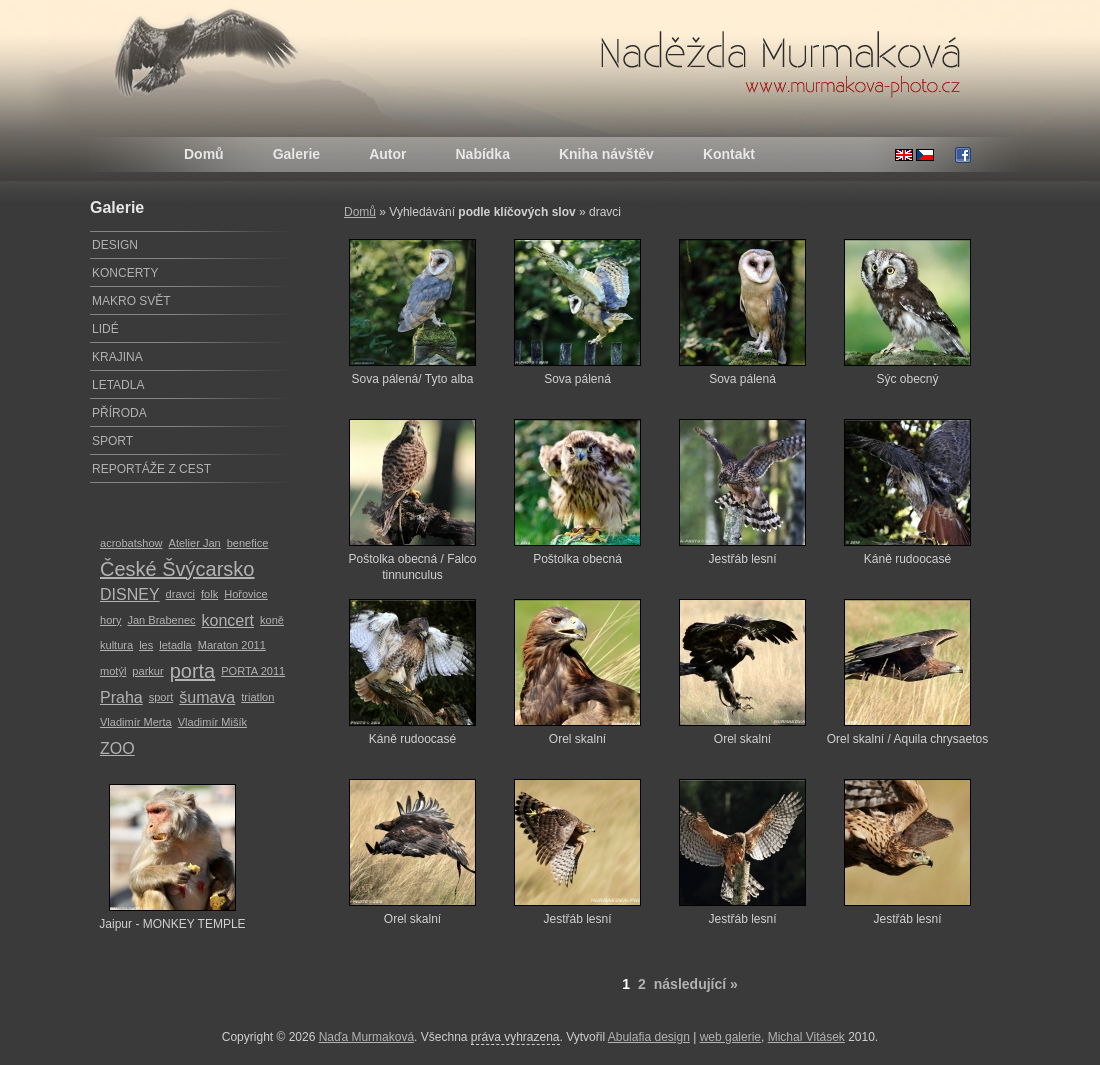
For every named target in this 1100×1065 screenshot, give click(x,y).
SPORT (112, 441)
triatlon (257, 697)
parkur (147, 671)
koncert (228, 620)
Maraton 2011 (232, 645)
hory (110, 620)
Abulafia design (649, 1037)
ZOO (117, 748)
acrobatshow (131, 543)
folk (209, 594)
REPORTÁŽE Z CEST (151, 469)
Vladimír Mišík (212, 722)
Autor (387, 154)
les (146, 645)
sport (161, 697)
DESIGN (115, 245)
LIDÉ (105, 329)
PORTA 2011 (253, 671)
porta (193, 671)
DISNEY (130, 594)
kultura (116, 645)
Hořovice (246, 594)
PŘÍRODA (119, 413)
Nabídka (482, 154)
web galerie (730, 1037)
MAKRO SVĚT (131, 301)
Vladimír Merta (136, 722)
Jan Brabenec (161, 620)
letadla (175, 645)
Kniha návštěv (606, 154)
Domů (204, 154)
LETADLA (118, 385)
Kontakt (729, 154)
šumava (207, 697)
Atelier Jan (195, 543)
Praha (121, 697)
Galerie (296, 154)
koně (272, 620)
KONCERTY (125, 273)
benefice (248, 543)
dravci (180, 594)
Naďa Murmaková (366, 1037)
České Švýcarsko (177, 569)
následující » (696, 984)
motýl (113, 671)
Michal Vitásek (806, 1037)
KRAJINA (117, 357)
